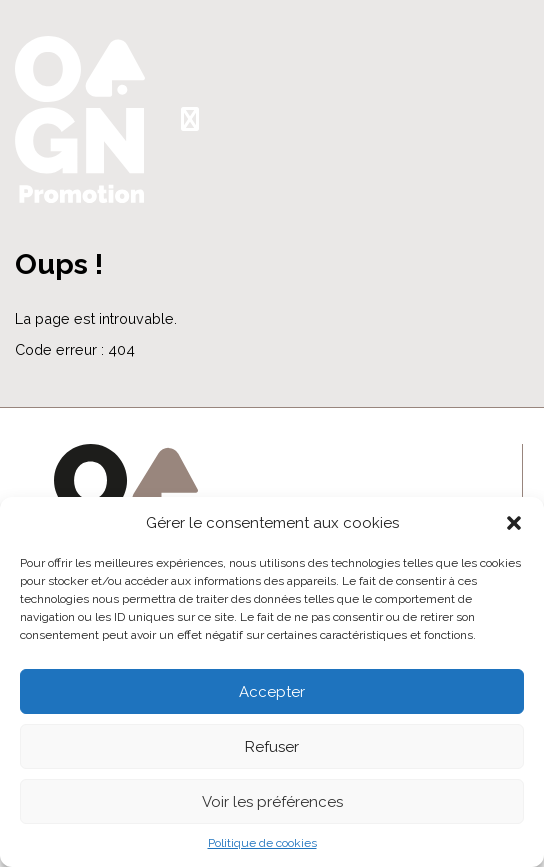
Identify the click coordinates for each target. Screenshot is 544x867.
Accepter (272, 692)
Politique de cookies (262, 843)
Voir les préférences (272, 802)
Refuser (272, 747)
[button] (514, 523)
